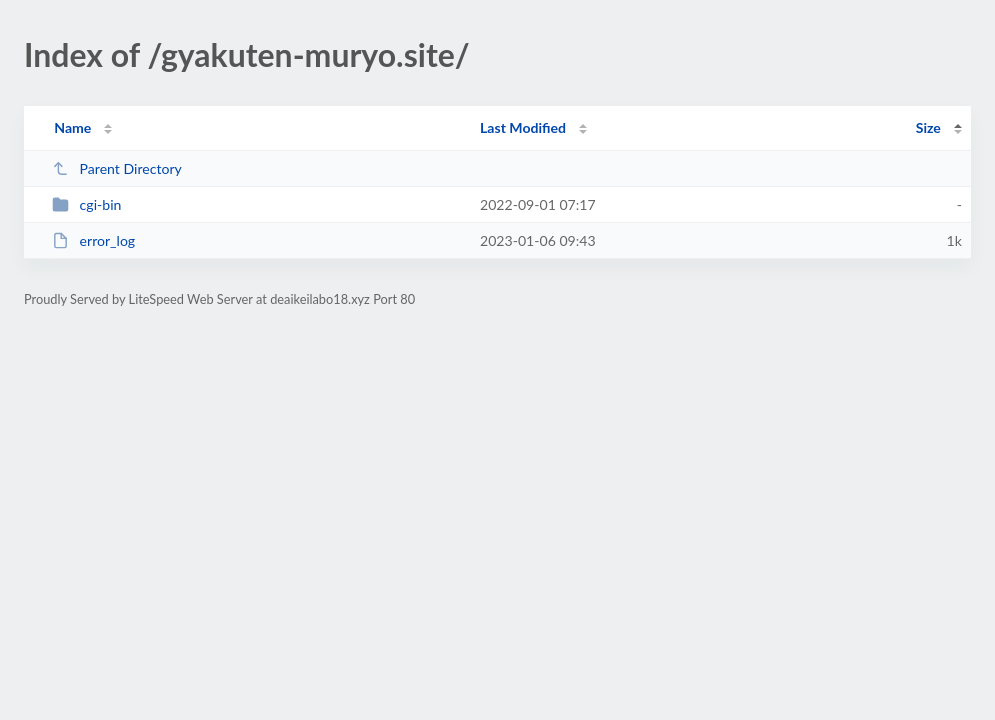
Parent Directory (117, 168)
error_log (93, 240)
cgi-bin (86, 204)
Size (928, 127)
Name (72, 127)
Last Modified (523, 127)
